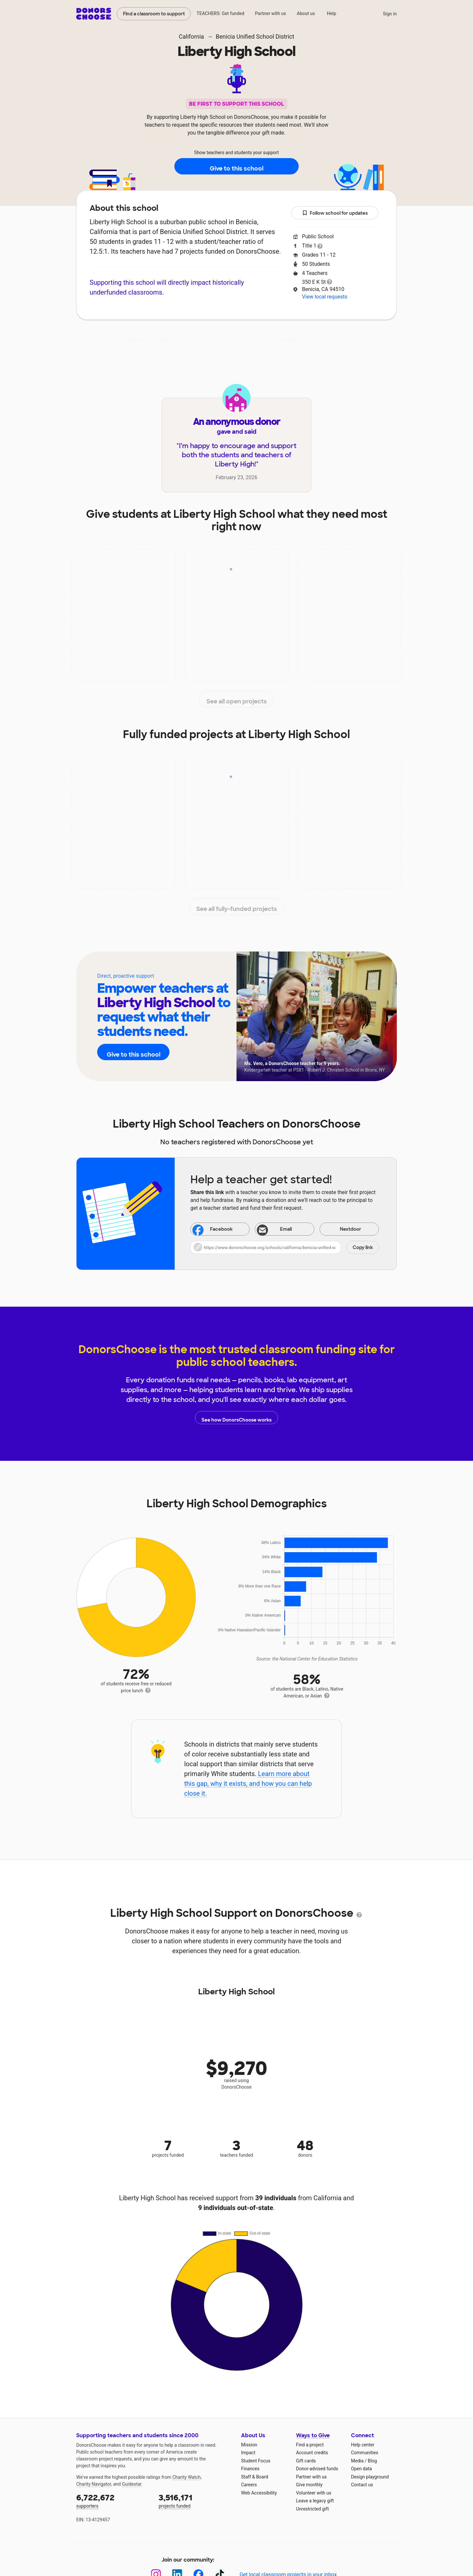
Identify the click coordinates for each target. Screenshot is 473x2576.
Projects (206, 339)
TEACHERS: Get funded (220, 13)
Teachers (248, 339)
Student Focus (256, 2460)
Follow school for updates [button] (335, 213)
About (133, 339)
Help (331, 13)
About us (306, 13)
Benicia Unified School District (255, 36)
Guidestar (131, 2484)
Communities (364, 2452)
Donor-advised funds (317, 2468)
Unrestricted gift (312, 2509)
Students (290, 339)
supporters (112, 2500)
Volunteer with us (313, 2492)
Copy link (363, 1247)
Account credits (312, 2452)
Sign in (390, 13)
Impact (168, 339)
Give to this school (236, 167)
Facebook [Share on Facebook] (213, 1230)
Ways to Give (313, 2435)
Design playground (370, 2476)
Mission (249, 2444)
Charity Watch (186, 2477)
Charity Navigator (93, 2484)
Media (357, 2460)
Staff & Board (254, 2476)
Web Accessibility (259, 2492)
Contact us (362, 2484)
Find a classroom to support (154, 14)
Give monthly (309, 2484)
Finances (250, 2468)
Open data (361, 2468)
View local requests (324, 297)
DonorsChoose (93, 14)
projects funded (195, 2500)
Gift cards (306, 2460)
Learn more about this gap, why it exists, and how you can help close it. (248, 1783)
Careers (249, 2484)
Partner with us (270, 13)
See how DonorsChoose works (236, 1418)
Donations (335, 339)
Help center (362, 2444)
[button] (284, 1247)
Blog (372, 2460)
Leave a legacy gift (315, 2500)
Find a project (310, 2444)
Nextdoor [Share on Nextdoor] (342, 1229)
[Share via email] (284, 1229)
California (191, 36)
